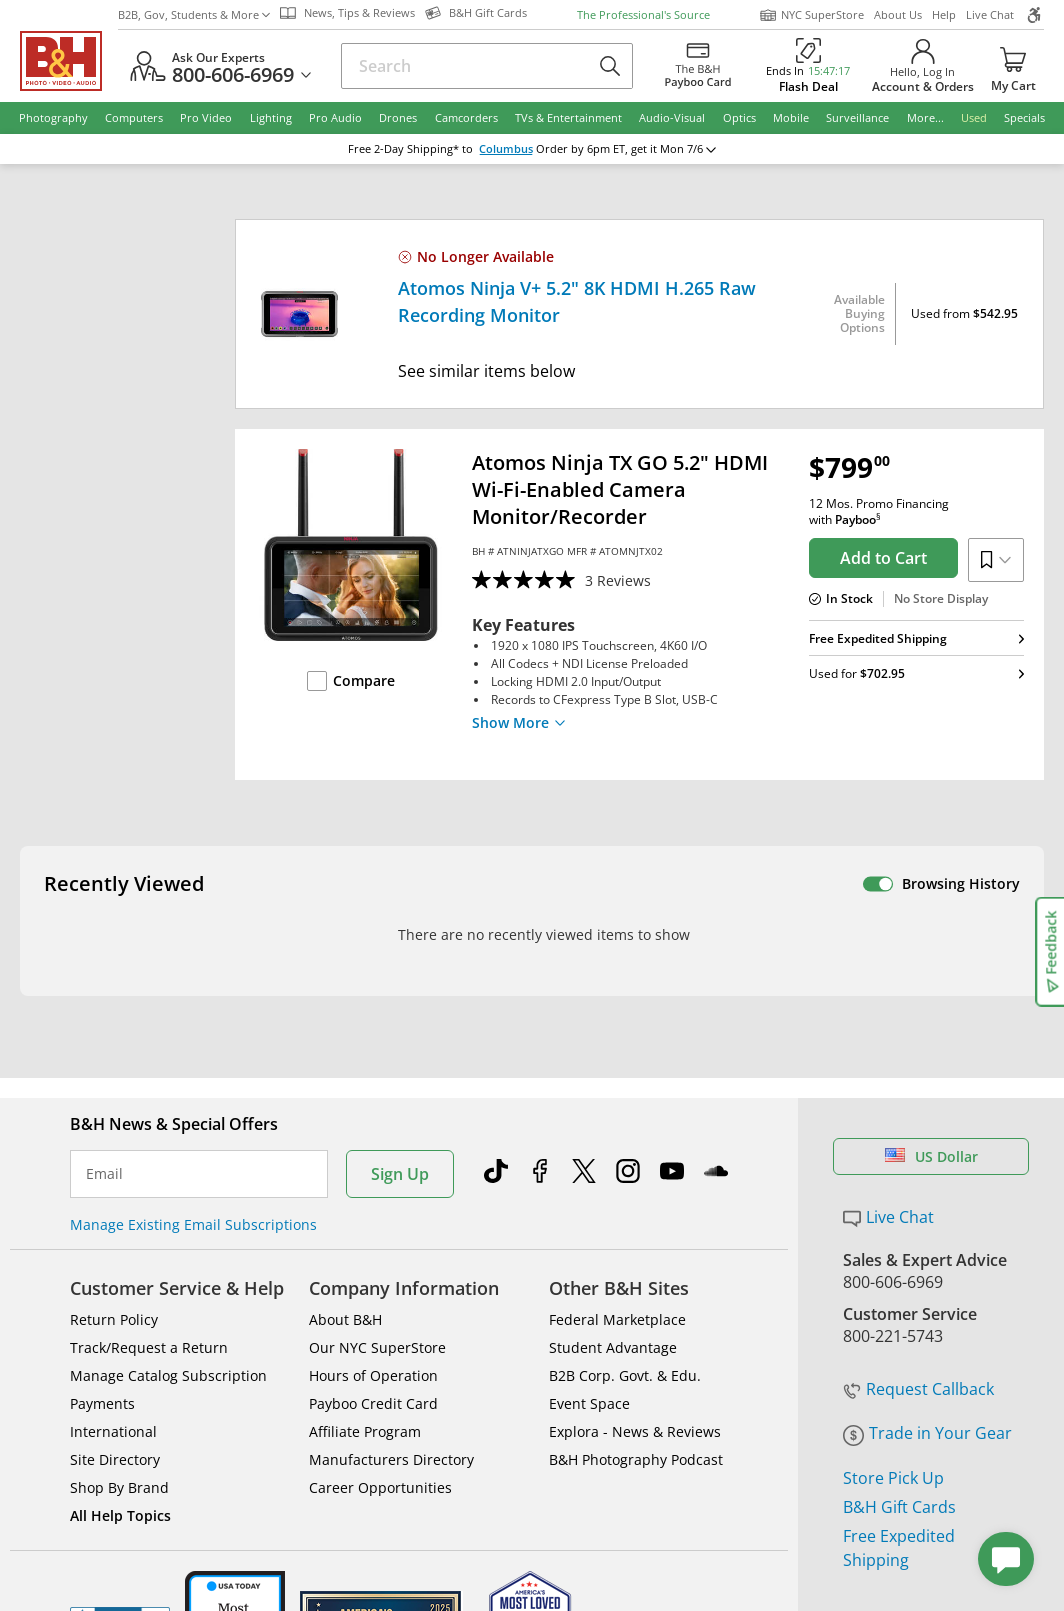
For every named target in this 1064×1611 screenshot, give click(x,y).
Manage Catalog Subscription (168, 1137)
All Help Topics (120, 1277)
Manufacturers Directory (391, 1221)
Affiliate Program (365, 1193)
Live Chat (990, 14)
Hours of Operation (373, 1137)
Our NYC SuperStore (377, 1109)
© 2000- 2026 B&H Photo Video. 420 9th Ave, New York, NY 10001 (252, 1456)
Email (104, 936)
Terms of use (541, 1449)
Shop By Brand (119, 1249)
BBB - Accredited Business (120, 1383)
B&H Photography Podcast (636, 1221)
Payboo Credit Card (373, 1165)
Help (944, 14)
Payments (102, 1165)
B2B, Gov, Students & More (194, 14)
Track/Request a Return (149, 1109)
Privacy (648, 1449)
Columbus (520, 149)
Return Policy (114, 1081)
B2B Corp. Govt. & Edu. (625, 1137)
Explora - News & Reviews (635, 1193)
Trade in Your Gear (927, 1195)
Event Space (589, 1165)
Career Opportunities (380, 1249)
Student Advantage (613, 1109)
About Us (898, 14)
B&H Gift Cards (899, 1268)
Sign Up (400, 936)
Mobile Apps (731, 1385)
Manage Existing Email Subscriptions (193, 986)
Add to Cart (883, 558)
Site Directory (115, 1221)
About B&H (345, 1081)
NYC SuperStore (811, 15)
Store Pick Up (893, 1239)
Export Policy (752, 1449)
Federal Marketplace (617, 1081)
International (113, 1193)
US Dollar (931, 918)
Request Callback (918, 1151)
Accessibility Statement (907, 1457)
